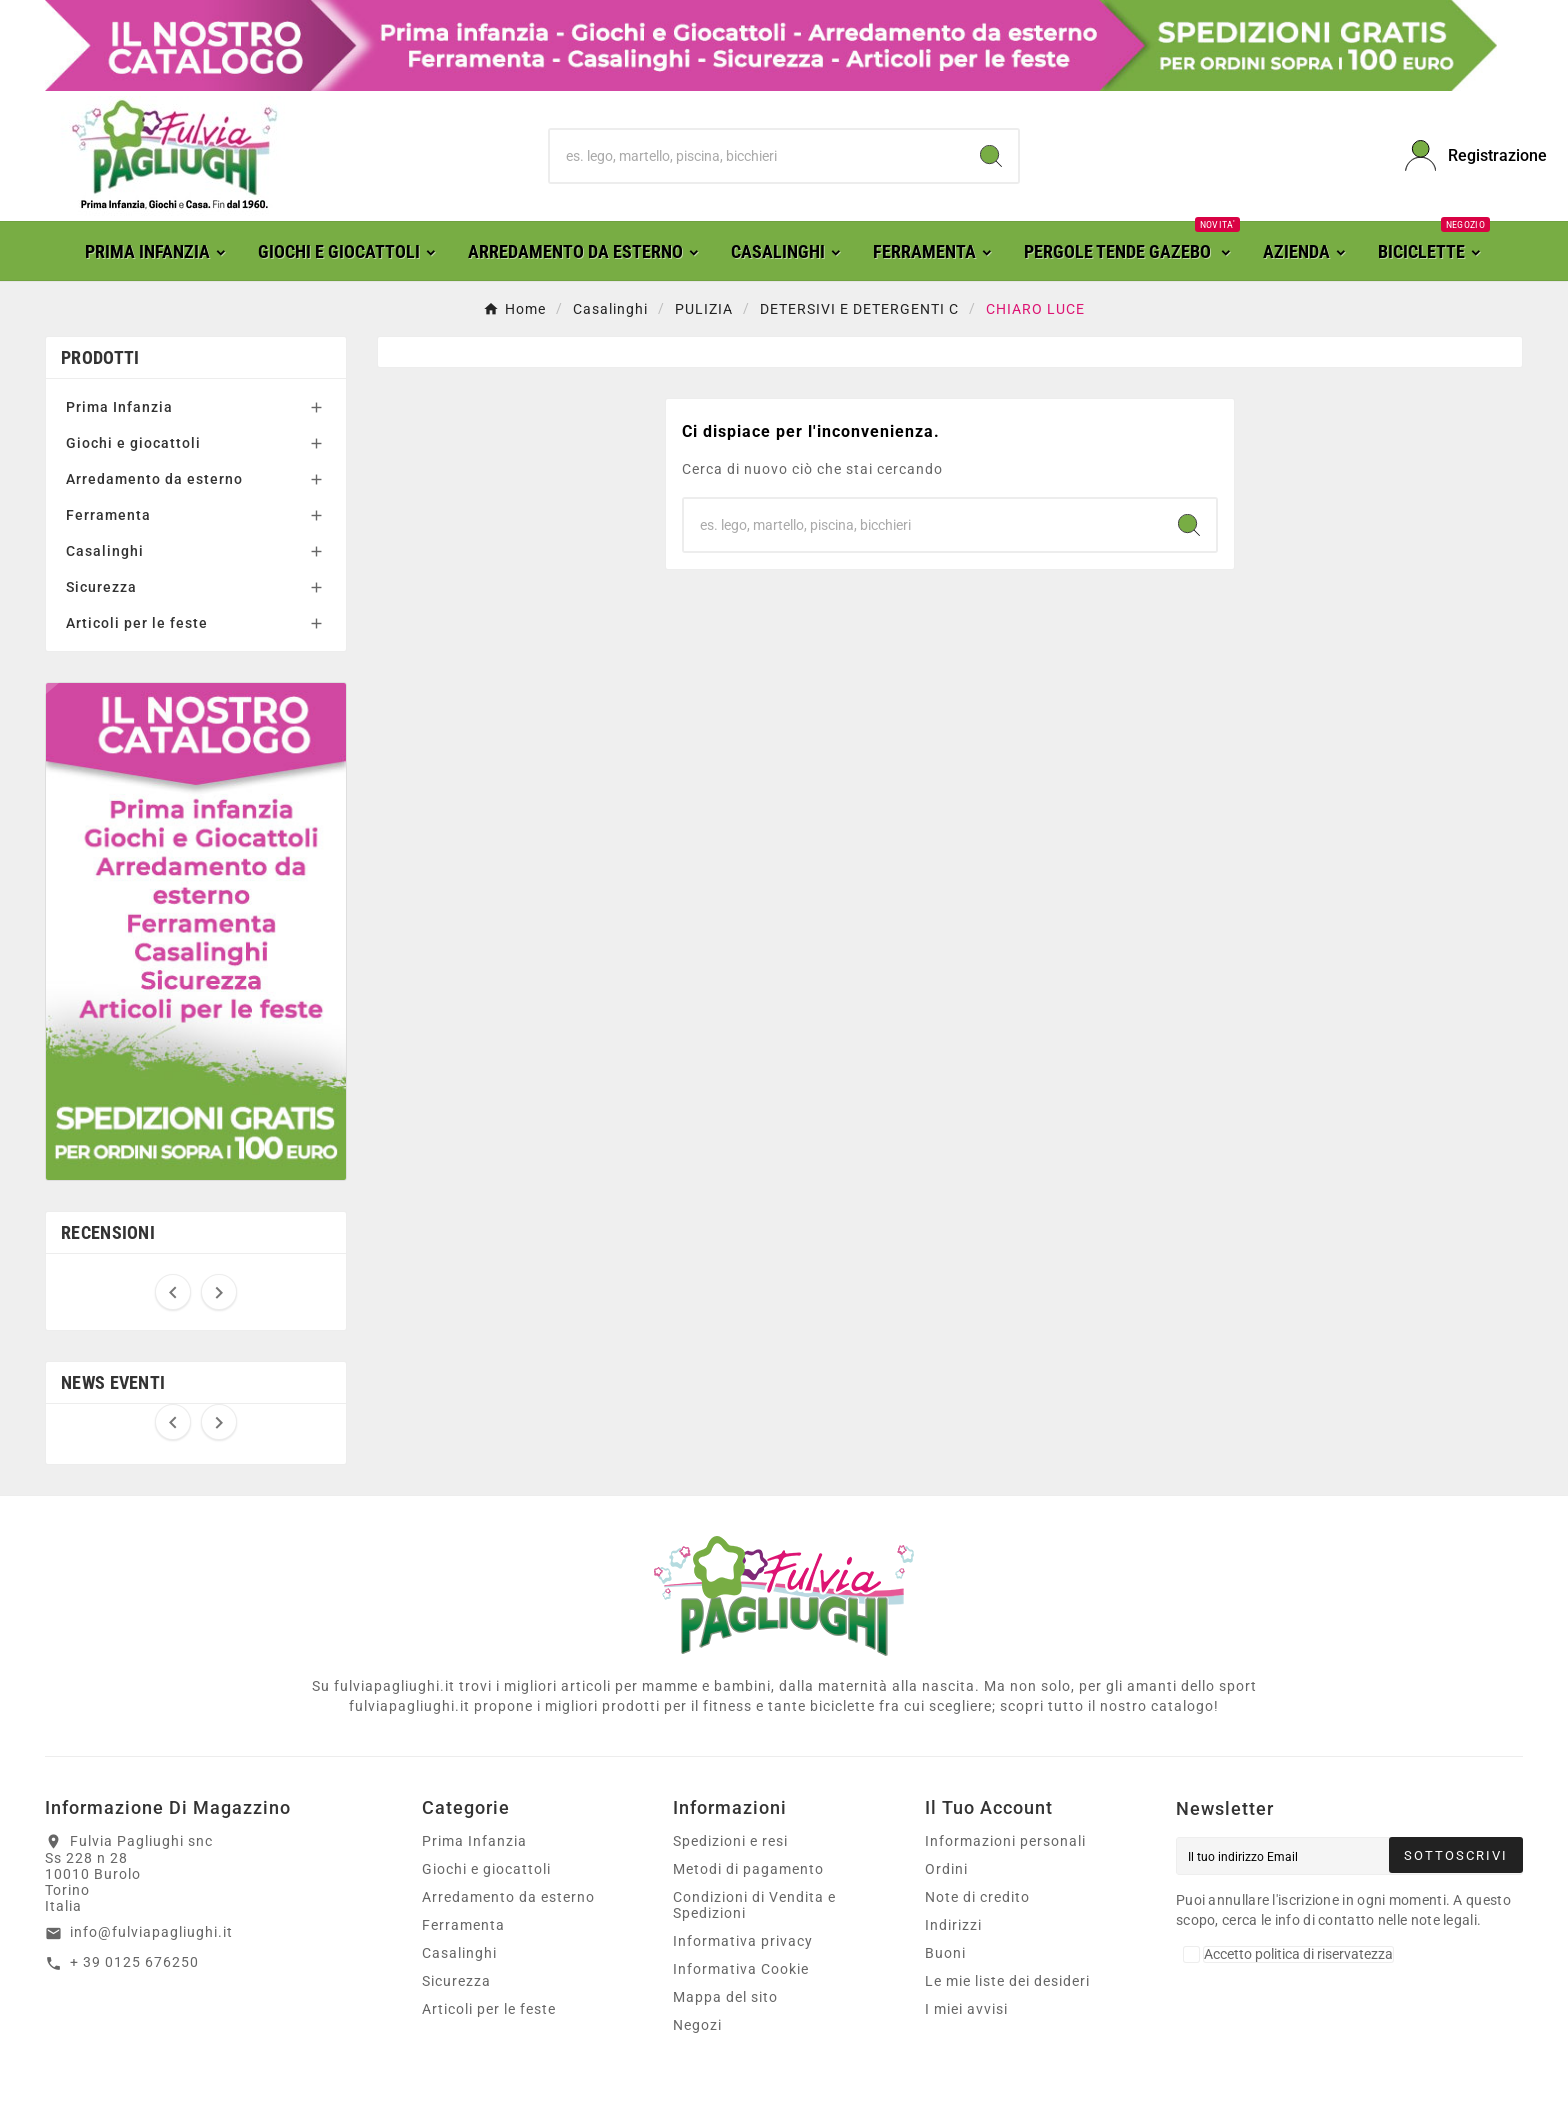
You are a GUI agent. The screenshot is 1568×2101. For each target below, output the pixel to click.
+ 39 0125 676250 (134, 1962)
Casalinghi (105, 551)
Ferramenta (108, 515)
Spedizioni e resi (730, 1841)
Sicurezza (101, 587)
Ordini (946, 1869)
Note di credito (977, 1897)
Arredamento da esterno (154, 479)
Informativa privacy (743, 1941)
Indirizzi (953, 1925)
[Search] (991, 156)
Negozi (697, 2025)
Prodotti (100, 357)
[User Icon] (1464, 155)
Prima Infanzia (119, 407)
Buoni (945, 1953)
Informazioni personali (1005, 1841)
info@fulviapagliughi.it (151, 1932)
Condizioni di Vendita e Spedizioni (754, 1905)
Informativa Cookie (741, 1969)
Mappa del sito (725, 1997)
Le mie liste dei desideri (1007, 1981)
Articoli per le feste (137, 623)
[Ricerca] (757, 156)
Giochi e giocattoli (133, 443)
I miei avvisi (966, 2009)
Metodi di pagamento (748, 1869)
